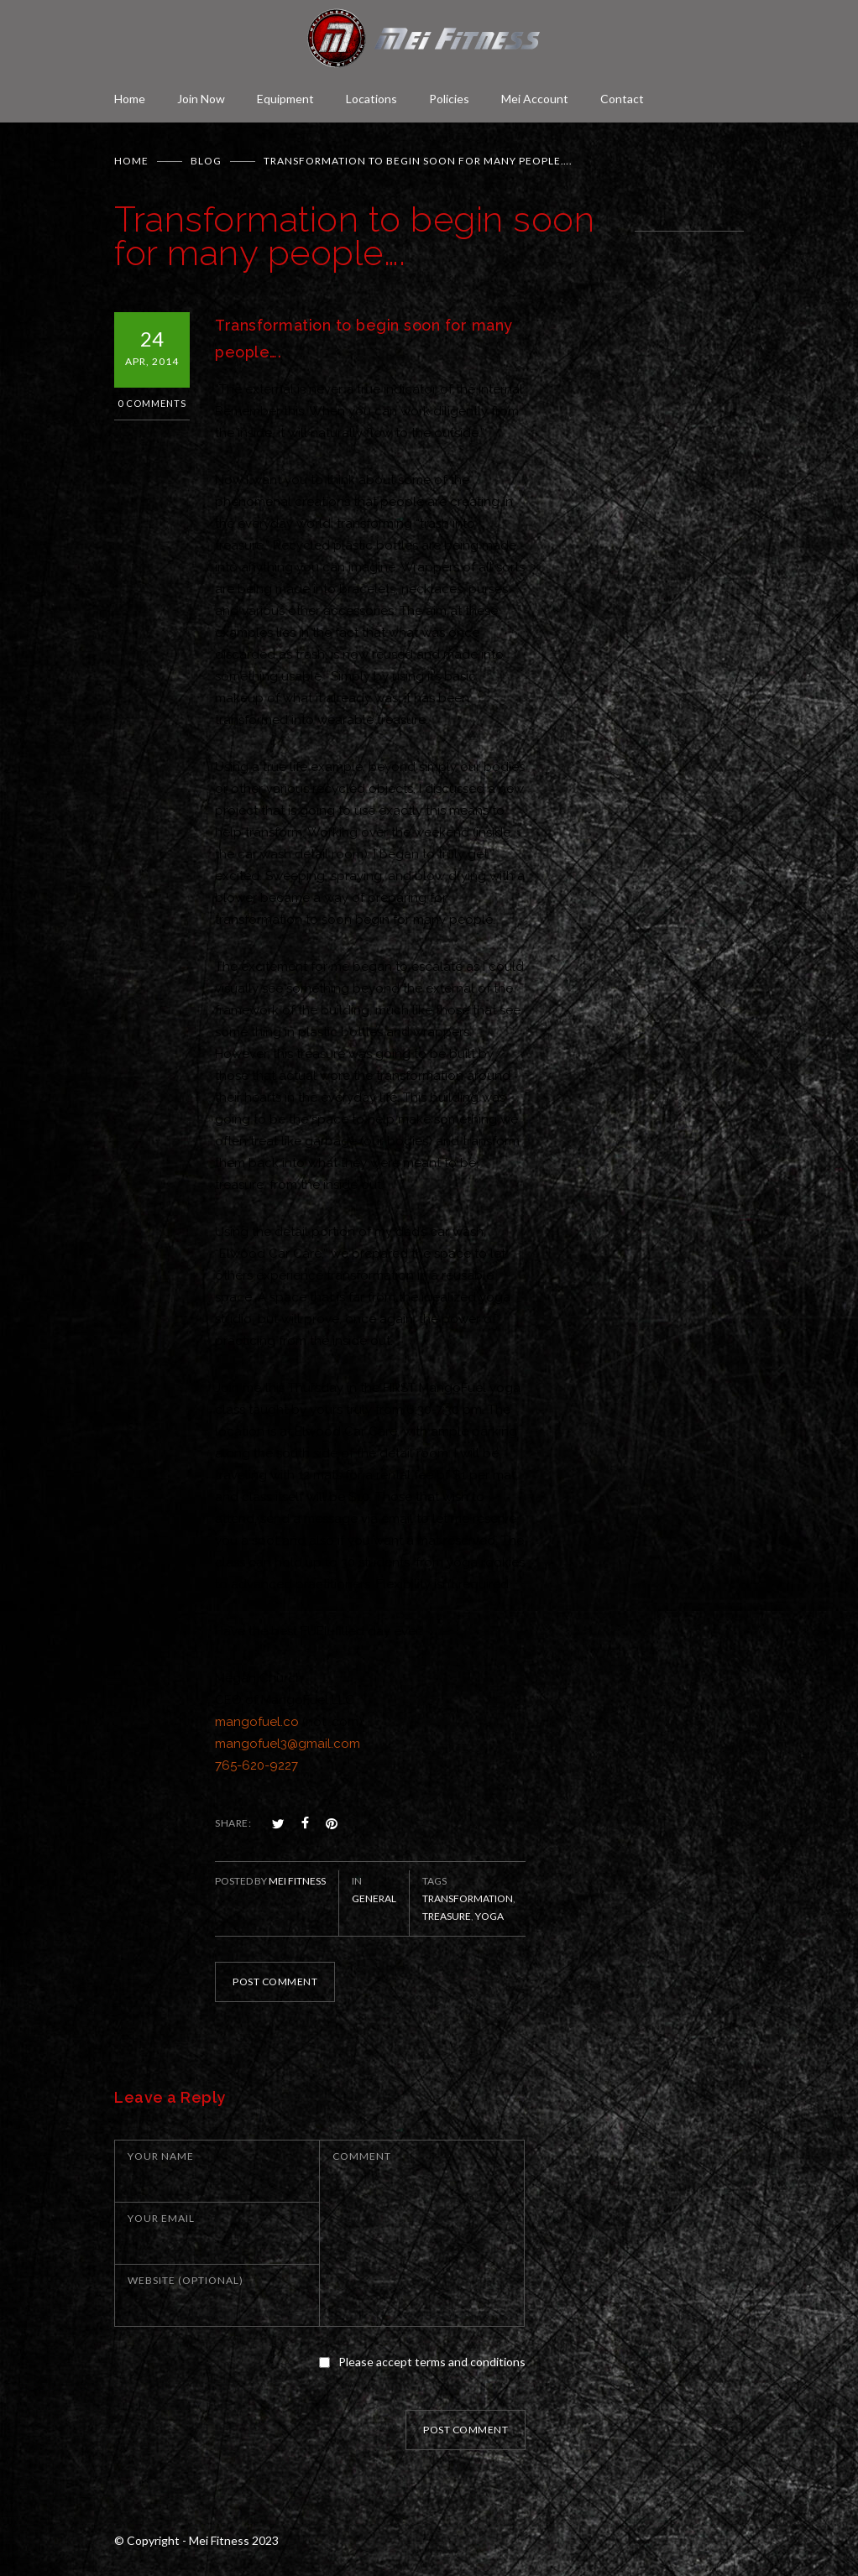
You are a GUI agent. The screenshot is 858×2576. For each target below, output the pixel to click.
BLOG (206, 160)
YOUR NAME (161, 2156)
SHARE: (233, 1823)
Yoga (489, 1916)
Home (129, 98)
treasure (446, 1916)
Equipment (285, 98)
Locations (371, 98)
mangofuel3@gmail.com (287, 1743)
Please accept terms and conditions (432, 2361)
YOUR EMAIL (161, 2218)
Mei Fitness (297, 1881)
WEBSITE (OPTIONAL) (185, 2280)
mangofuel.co (257, 1721)
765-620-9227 (256, 1765)
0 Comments (152, 403)
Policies (449, 98)
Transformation (467, 1898)
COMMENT (361, 2156)
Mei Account (534, 98)
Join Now (201, 98)
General (374, 1898)
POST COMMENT (275, 1981)
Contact (622, 98)
